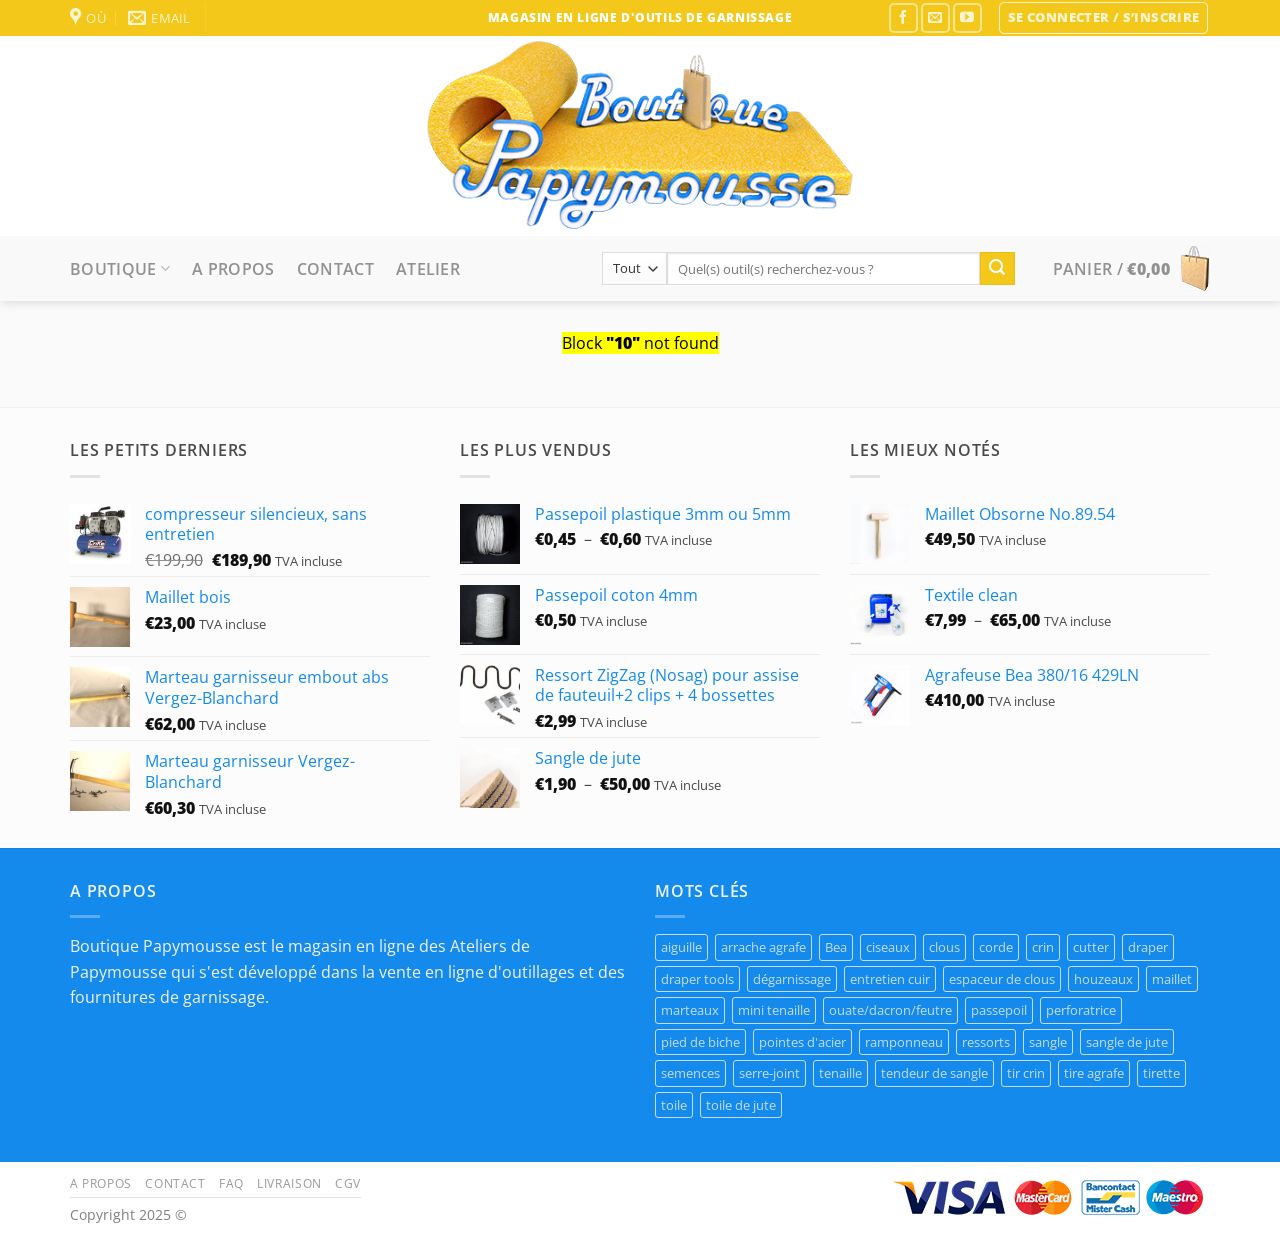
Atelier (428, 269)
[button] (1104, 18)
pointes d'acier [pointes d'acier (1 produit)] (802, 1042)
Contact (335, 269)
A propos (233, 269)
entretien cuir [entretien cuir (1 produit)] (890, 979)
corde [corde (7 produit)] (996, 947)
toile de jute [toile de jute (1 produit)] (741, 1105)
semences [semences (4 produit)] (690, 1073)
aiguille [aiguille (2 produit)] (681, 947)
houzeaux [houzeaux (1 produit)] (1103, 979)
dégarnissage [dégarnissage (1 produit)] (792, 979)
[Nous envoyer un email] (935, 17)
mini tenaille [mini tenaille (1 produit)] (774, 1010)
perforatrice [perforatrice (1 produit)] (1081, 1010)
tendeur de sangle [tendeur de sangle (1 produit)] (934, 1073)
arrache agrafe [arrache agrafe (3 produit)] (763, 947)
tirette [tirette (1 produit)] (1161, 1073)
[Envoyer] (997, 269)
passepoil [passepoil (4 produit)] (999, 1010)
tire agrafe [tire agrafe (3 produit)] (1094, 1073)
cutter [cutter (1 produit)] (1091, 947)
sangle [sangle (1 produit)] (1048, 1042)
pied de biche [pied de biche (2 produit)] (700, 1042)
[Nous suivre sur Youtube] (967, 17)
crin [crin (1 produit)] (1043, 947)
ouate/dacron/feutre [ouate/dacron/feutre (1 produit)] (890, 1010)
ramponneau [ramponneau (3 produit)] (904, 1042)
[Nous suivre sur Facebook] (903, 17)
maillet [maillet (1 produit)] (1172, 979)
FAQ (231, 1183)
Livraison (289, 1183)
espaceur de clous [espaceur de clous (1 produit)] (1002, 979)
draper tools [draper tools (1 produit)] (697, 979)
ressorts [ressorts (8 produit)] (986, 1042)
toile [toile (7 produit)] (674, 1105)
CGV (348, 1183)
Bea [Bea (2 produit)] (836, 947)
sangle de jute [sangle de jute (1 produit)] (1127, 1042)
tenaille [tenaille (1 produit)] (840, 1073)
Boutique (120, 269)
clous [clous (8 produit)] (944, 947)
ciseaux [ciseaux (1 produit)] (888, 947)
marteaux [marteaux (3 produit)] (690, 1010)
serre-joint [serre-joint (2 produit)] (769, 1073)
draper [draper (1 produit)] (1148, 947)
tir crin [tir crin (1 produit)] (1026, 1073)
